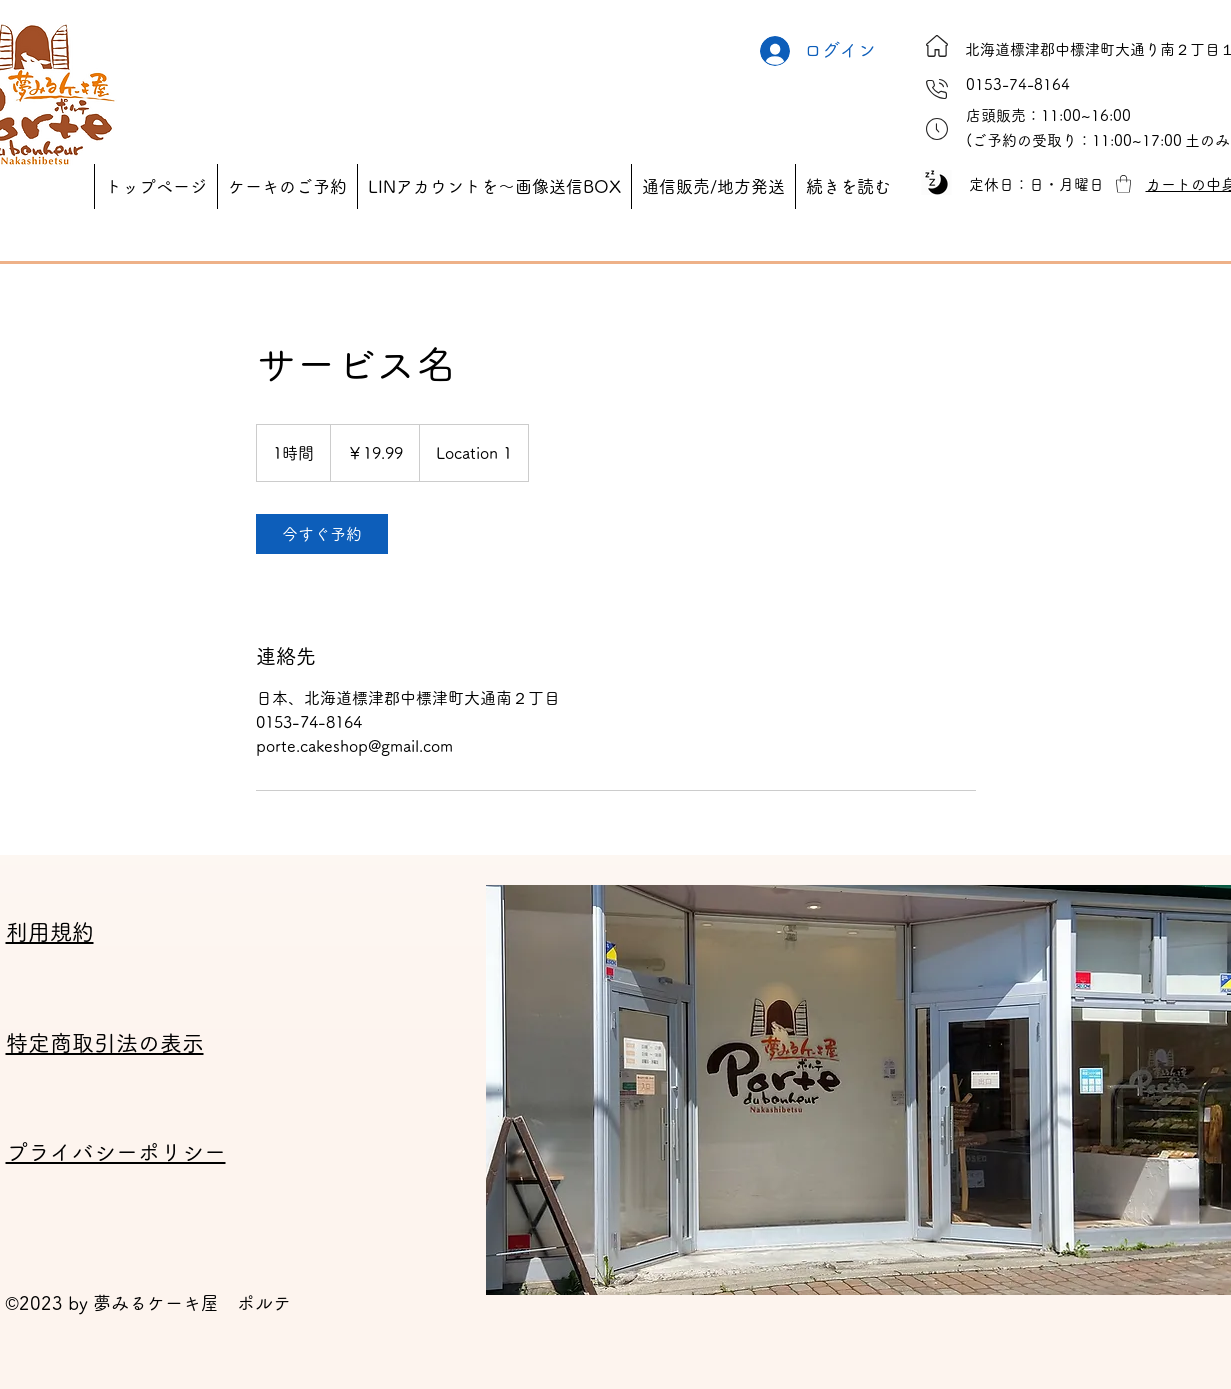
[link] (322, 534)
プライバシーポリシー (116, 1152)
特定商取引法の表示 (105, 1043)
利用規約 (50, 932)
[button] (1074, 141)
